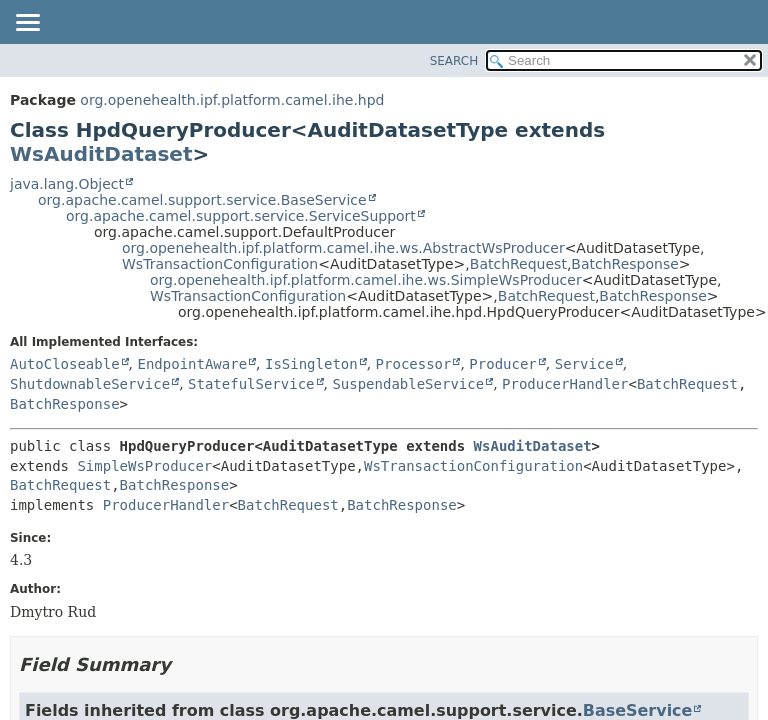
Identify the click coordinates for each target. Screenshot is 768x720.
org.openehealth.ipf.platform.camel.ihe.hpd (232, 100)
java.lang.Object (67, 184)
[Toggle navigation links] (27, 24)
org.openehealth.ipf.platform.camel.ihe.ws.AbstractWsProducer (343, 248)
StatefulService (251, 384)
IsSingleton (311, 364)
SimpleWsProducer (144, 466)
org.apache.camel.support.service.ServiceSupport (241, 216)
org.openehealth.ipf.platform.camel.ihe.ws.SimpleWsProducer (366, 280)
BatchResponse (624, 264)
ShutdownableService (90, 384)
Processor (414, 364)
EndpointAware (192, 364)
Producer (502, 364)
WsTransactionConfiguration (220, 264)
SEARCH (454, 61)
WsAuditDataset (101, 154)
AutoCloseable (65, 364)
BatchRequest (518, 264)
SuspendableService (408, 384)
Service (584, 364)
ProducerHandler (565, 384)
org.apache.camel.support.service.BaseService (202, 200)
